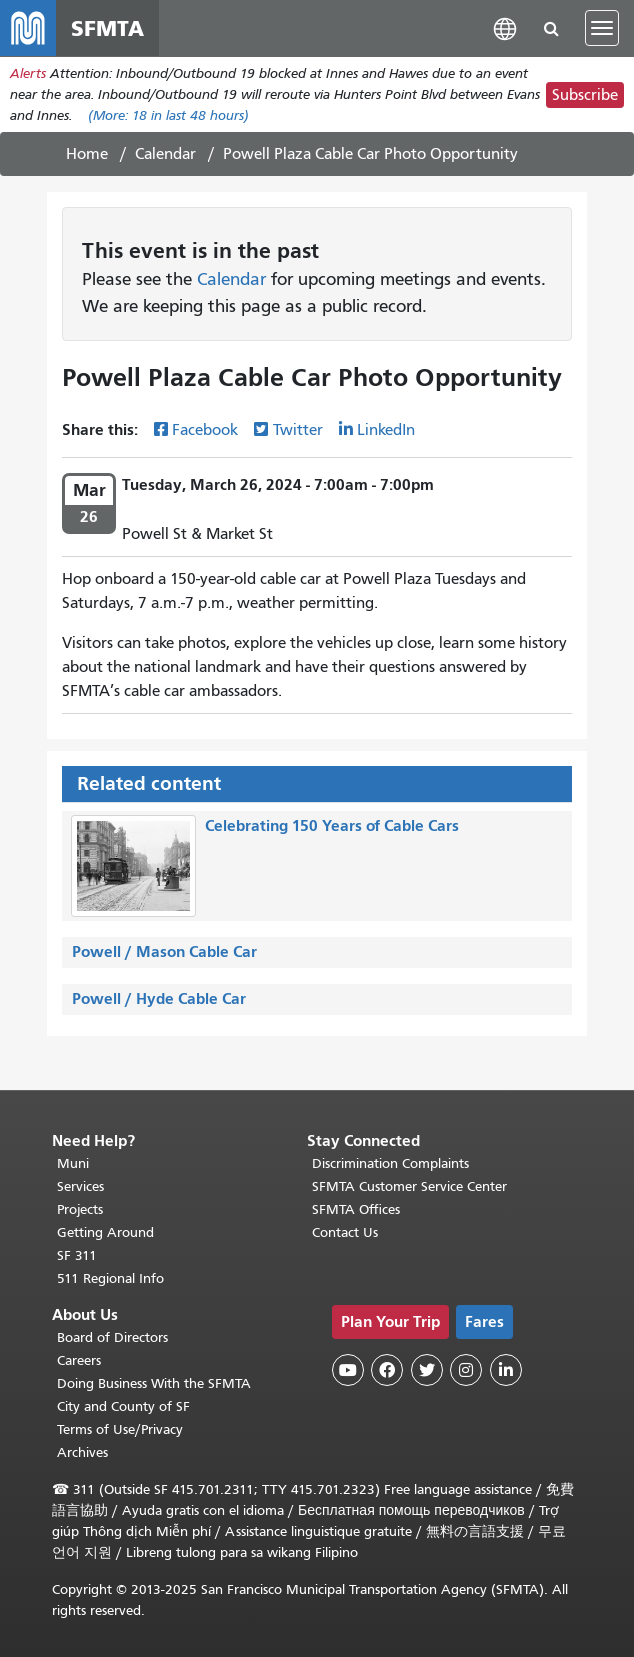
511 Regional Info (110, 1278)
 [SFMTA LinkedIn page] (506, 1370)
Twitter (298, 430)
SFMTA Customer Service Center (409, 1186)
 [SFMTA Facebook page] (387, 1370)
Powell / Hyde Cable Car (159, 998)
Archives (82, 1452)
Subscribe (585, 95)
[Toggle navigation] (602, 28)
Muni (73, 1163)
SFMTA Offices (356, 1209)
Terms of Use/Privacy (120, 1429)
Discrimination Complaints (390, 1163)
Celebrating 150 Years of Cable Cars (332, 825)
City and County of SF (123, 1406)
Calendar (165, 154)
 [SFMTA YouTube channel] (348, 1370)
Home (87, 154)
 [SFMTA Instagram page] (466, 1370)
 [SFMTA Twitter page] (427, 1370)
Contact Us (345, 1232)
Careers (79, 1360)
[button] (505, 27)
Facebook (205, 430)
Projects (80, 1209)
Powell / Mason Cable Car (164, 951)
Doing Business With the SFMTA (154, 1383)
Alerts (28, 73)
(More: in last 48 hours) (168, 115)
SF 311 (77, 1255)
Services (80, 1186)
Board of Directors (112, 1337)
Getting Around (105, 1232)
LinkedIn (386, 430)
